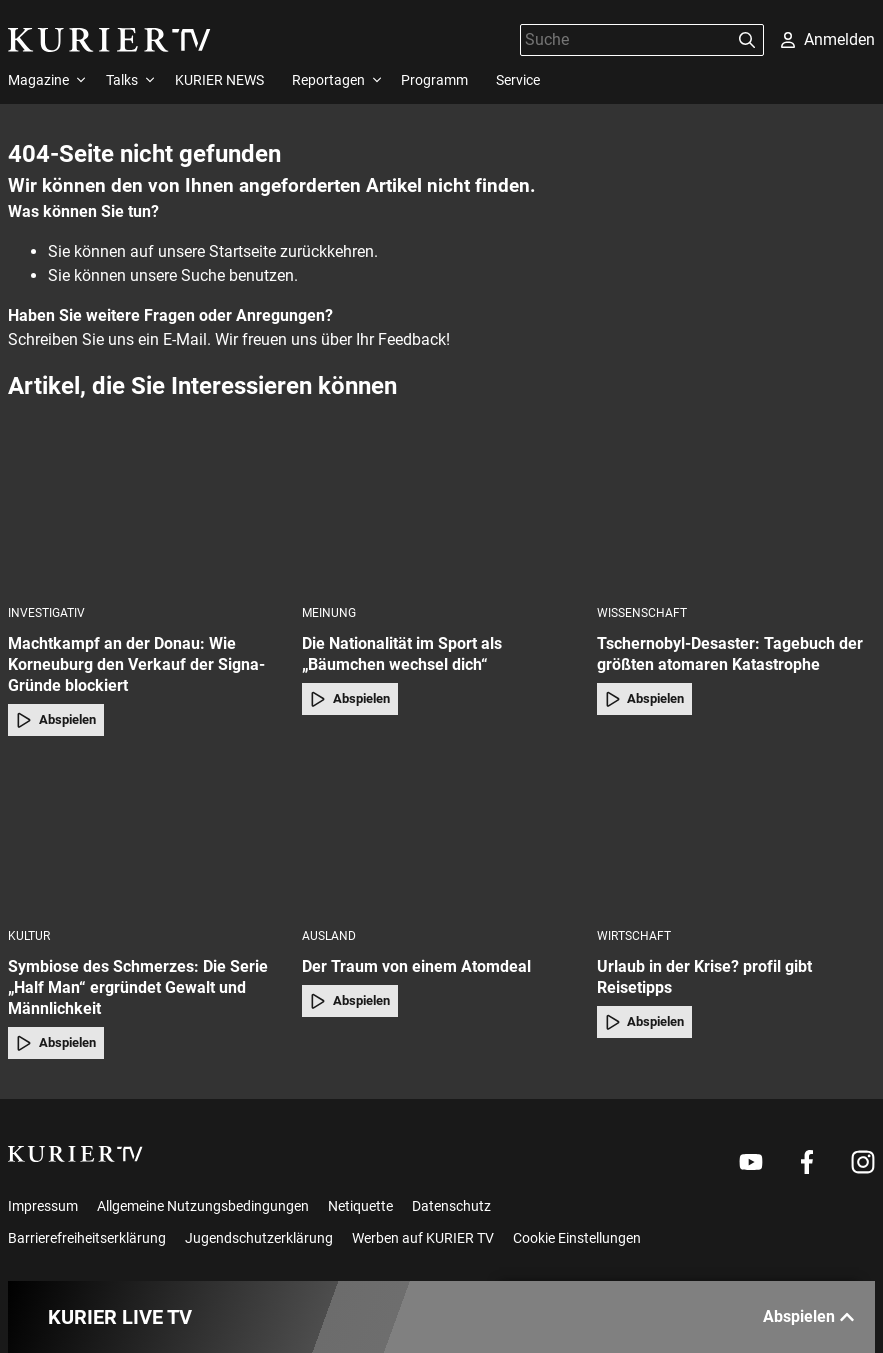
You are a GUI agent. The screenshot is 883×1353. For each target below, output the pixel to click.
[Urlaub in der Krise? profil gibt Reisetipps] (736, 838)
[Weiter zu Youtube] (751, 1162)
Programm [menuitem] (434, 80)
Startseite (242, 251)
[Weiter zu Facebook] (807, 1162)
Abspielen (56, 720)
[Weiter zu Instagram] (863, 1162)
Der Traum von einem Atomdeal (416, 966)
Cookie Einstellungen (577, 1238)
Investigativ (46, 613)
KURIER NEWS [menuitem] (219, 80)
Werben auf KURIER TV (423, 1238)
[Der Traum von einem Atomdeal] (441, 838)
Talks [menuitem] (122, 80)
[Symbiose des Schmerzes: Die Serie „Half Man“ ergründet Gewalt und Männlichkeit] (147, 838)
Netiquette (360, 1206)
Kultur (29, 936)
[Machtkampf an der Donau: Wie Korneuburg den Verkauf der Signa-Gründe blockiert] (147, 514)
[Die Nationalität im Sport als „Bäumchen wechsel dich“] (441, 514)
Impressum (43, 1206)
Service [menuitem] (518, 80)
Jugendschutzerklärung (259, 1238)
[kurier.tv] (75, 1154)
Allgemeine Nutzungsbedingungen (203, 1206)
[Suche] (626, 39)
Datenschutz (451, 1206)
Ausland (329, 936)
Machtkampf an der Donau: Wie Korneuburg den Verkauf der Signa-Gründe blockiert (136, 664)
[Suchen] (747, 40)
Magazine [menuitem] (38, 80)
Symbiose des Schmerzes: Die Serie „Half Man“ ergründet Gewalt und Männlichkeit (138, 987)
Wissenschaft (642, 613)
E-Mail (185, 339)
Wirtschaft (634, 936)
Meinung (329, 613)
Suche (203, 275)
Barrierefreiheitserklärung (87, 1238)
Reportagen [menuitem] (328, 80)
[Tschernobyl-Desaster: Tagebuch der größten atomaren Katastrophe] (736, 514)
